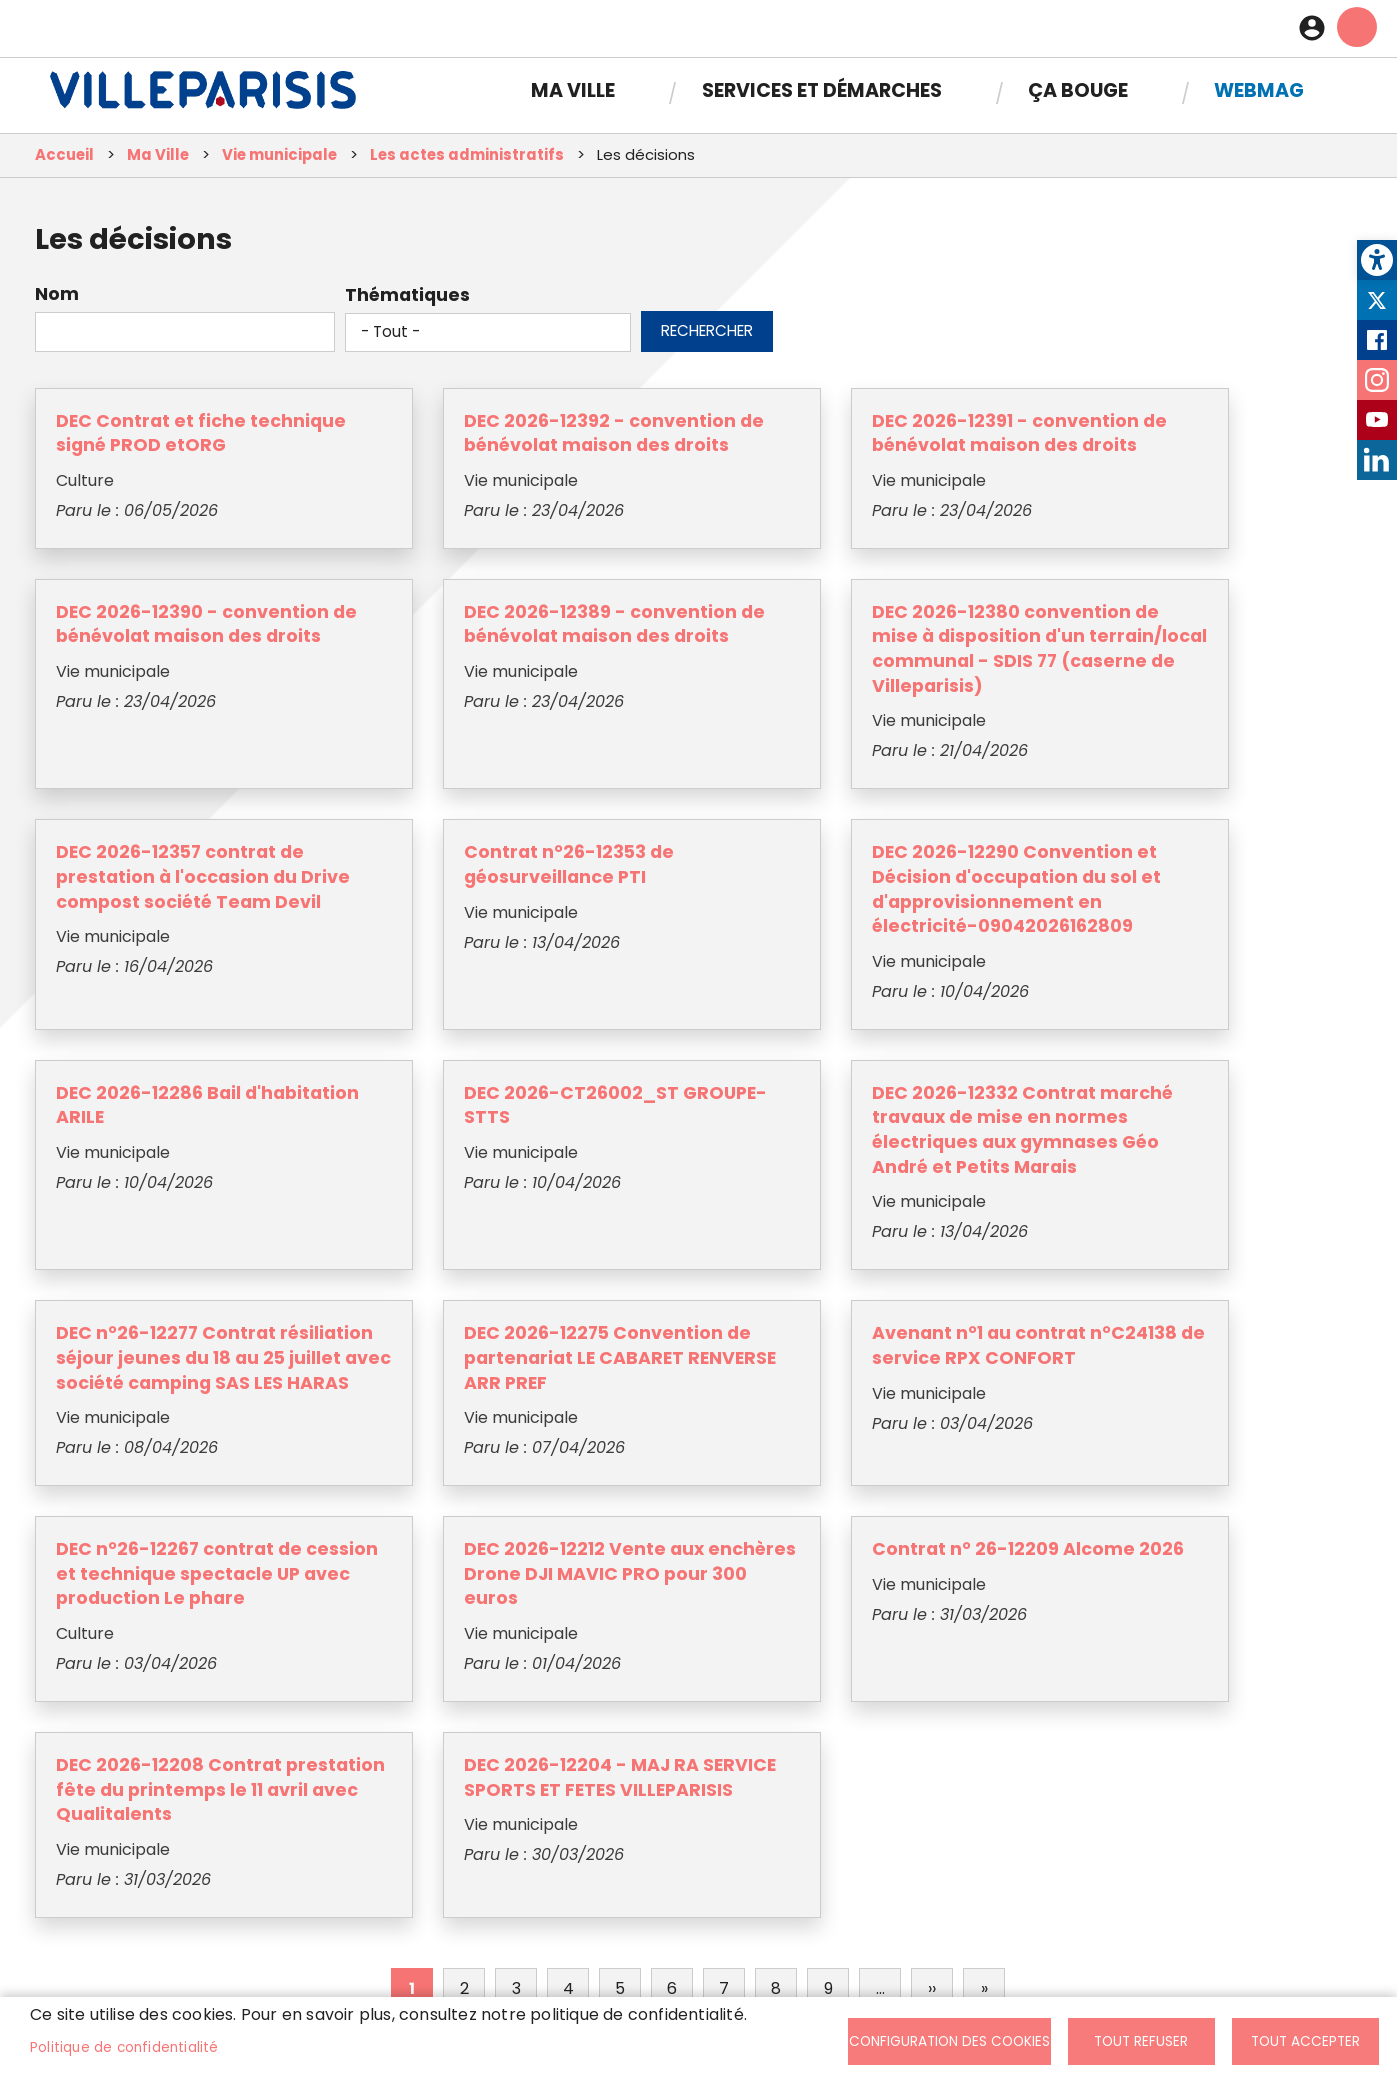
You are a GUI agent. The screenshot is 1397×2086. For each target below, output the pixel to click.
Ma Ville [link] (573, 82)
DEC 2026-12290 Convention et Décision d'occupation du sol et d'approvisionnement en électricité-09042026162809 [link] (186, 983)
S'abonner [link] (1092, 1956)
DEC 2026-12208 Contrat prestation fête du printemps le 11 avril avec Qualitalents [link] (788, 1501)
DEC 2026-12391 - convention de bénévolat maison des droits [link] (789, 452)
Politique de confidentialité (124, 2047)
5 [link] (620, 1712)
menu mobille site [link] (1357, 24)
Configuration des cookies (949, 2041)
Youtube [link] (1377, 420)
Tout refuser (1141, 2041)
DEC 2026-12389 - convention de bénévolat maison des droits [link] (172, 668)
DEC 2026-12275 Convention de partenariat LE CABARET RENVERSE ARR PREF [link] (475, 1236)
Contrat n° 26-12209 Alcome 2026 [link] (458, 1476)
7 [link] (724, 1712)
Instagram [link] (1377, 380)
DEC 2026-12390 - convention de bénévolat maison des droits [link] (1098, 452)
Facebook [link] (1377, 340)
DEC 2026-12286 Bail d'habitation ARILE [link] (457, 946)
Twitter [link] (1377, 300)
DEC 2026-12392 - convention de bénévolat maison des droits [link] (481, 452)
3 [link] (516, 1712)
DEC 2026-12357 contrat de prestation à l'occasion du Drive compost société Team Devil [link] (783, 693)
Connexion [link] (1317, 25)
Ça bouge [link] (1078, 82)
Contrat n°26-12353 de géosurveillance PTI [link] (1087, 656)
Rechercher (707, 337)
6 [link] (672, 1712)
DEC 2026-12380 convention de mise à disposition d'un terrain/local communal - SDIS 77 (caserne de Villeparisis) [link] (477, 705)
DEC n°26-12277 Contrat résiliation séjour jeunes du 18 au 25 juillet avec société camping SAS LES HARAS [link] (169, 1248)
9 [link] (828, 1712)
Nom (57, 301)
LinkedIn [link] (1377, 460)
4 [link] (568, 1712)
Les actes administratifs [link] (467, 162)
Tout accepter (1305, 2041)
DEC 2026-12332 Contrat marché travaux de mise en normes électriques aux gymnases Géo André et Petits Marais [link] (1096, 983)
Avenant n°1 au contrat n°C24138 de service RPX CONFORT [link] (787, 1223)
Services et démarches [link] (822, 82)
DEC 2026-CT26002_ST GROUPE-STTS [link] (780, 946)
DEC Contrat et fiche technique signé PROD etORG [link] (158, 452)
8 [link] (776, 1712)
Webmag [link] (1259, 82)
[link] (1377, 260)
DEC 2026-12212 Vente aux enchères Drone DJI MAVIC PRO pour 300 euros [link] (165, 1501)
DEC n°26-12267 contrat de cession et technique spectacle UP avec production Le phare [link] (1094, 1236)
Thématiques (407, 302)
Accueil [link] (64, 162)
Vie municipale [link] (279, 162)
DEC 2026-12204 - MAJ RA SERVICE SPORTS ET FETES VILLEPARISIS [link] (1099, 1488)
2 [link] (464, 1712)
